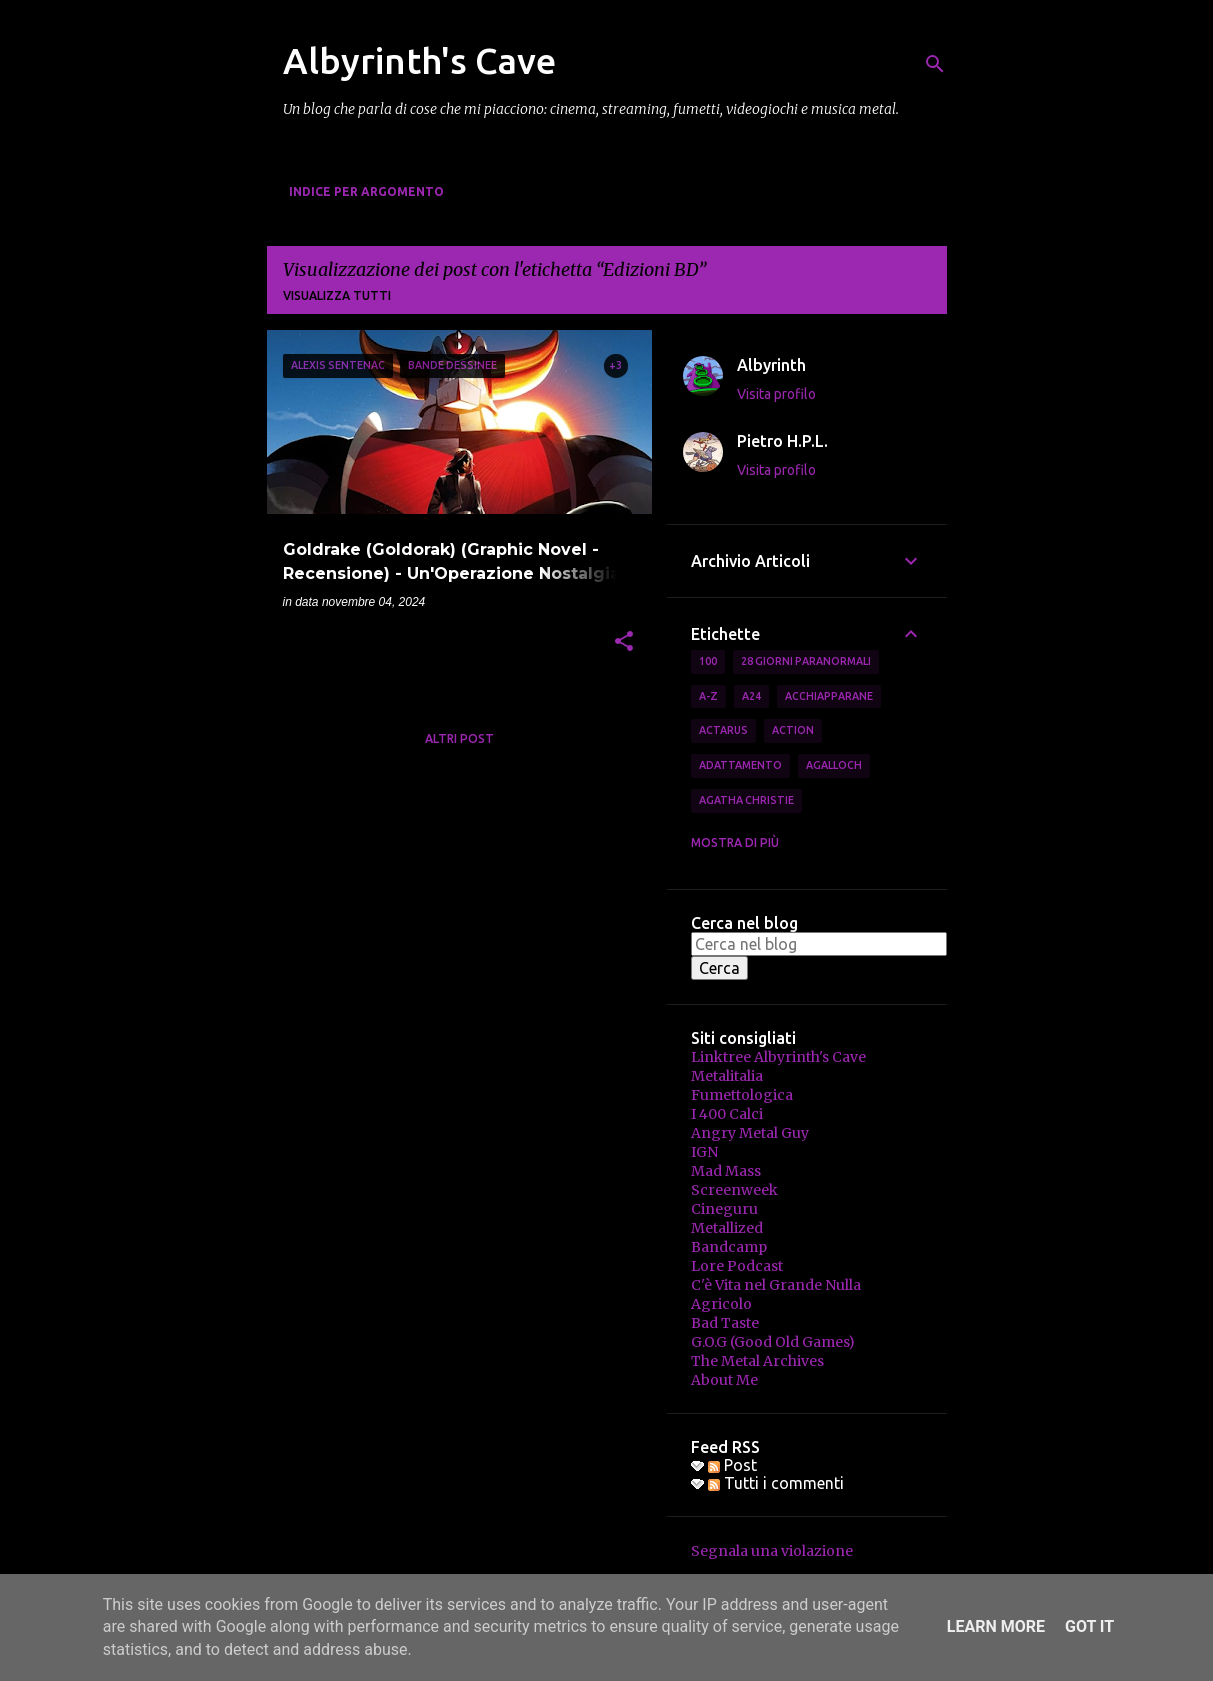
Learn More (996, 1626)
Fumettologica (742, 1095)
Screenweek (734, 1190)
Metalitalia (727, 1076)
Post (732, 1465)
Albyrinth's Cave (419, 60)
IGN (704, 1152)
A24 (751, 696)
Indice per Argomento (366, 191)
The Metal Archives (757, 1361)
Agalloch (834, 765)
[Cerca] (935, 64)
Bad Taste (725, 1323)
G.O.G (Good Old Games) (773, 1342)
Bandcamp (729, 1247)
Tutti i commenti (776, 1483)
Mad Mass (726, 1171)
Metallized (727, 1228)
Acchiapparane (829, 696)
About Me (724, 1380)
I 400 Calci (727, 1114)
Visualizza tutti (337, 295)
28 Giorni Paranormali (806, 661)
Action (793, 730)
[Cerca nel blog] (819, 944)
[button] (624, 643)
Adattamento (740, 765)
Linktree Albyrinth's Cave (778, 1057)
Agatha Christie (746, 800)
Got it (1089, 1626)
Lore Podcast (737, 1266)
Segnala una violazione (772, 1551)
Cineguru (724, 1209)
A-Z (708, 696)
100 (708, 661)
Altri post (459, 738)
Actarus (723, 730)
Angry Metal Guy (750, 1133)
